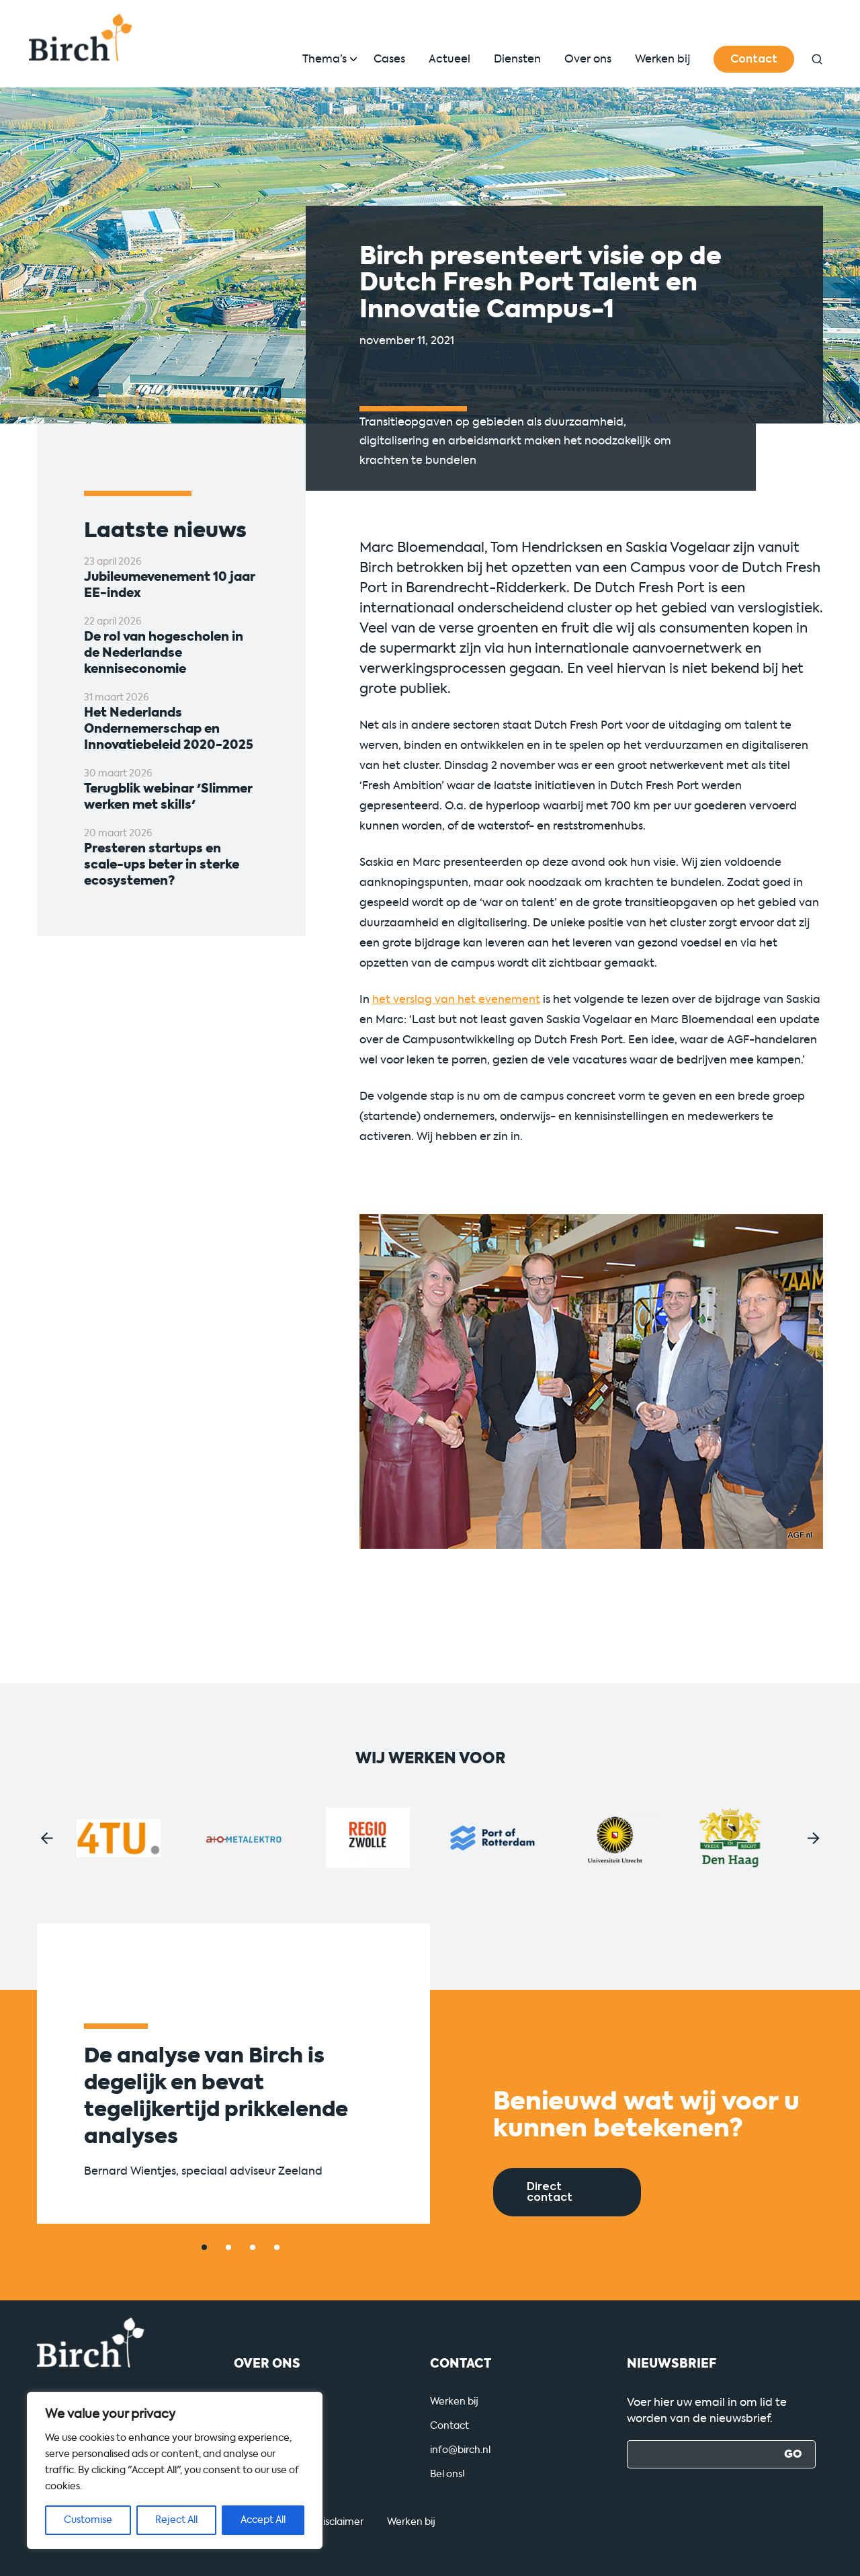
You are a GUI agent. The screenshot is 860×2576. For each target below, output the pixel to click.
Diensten (517, 59)
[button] (47, 1838)
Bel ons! (447, 2474)
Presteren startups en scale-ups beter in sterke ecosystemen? (161, 864)
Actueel (449, 59)
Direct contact (549, 2192)
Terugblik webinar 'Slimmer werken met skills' (168, 796)
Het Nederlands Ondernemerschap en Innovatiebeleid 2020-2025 (168, 729)
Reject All (176, 2519)
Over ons (587, 59)
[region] (174, 2470)
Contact (753, 59)
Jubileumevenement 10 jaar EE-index (169, 585)
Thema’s (324, 59)
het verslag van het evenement (456, 999)
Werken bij (662, 59)
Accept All (263, 2519)
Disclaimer (339, 2521)
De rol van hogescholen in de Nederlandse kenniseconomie (163, 653)
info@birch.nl (460, 2450)
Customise (88, 2519)
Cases (389, 59)
